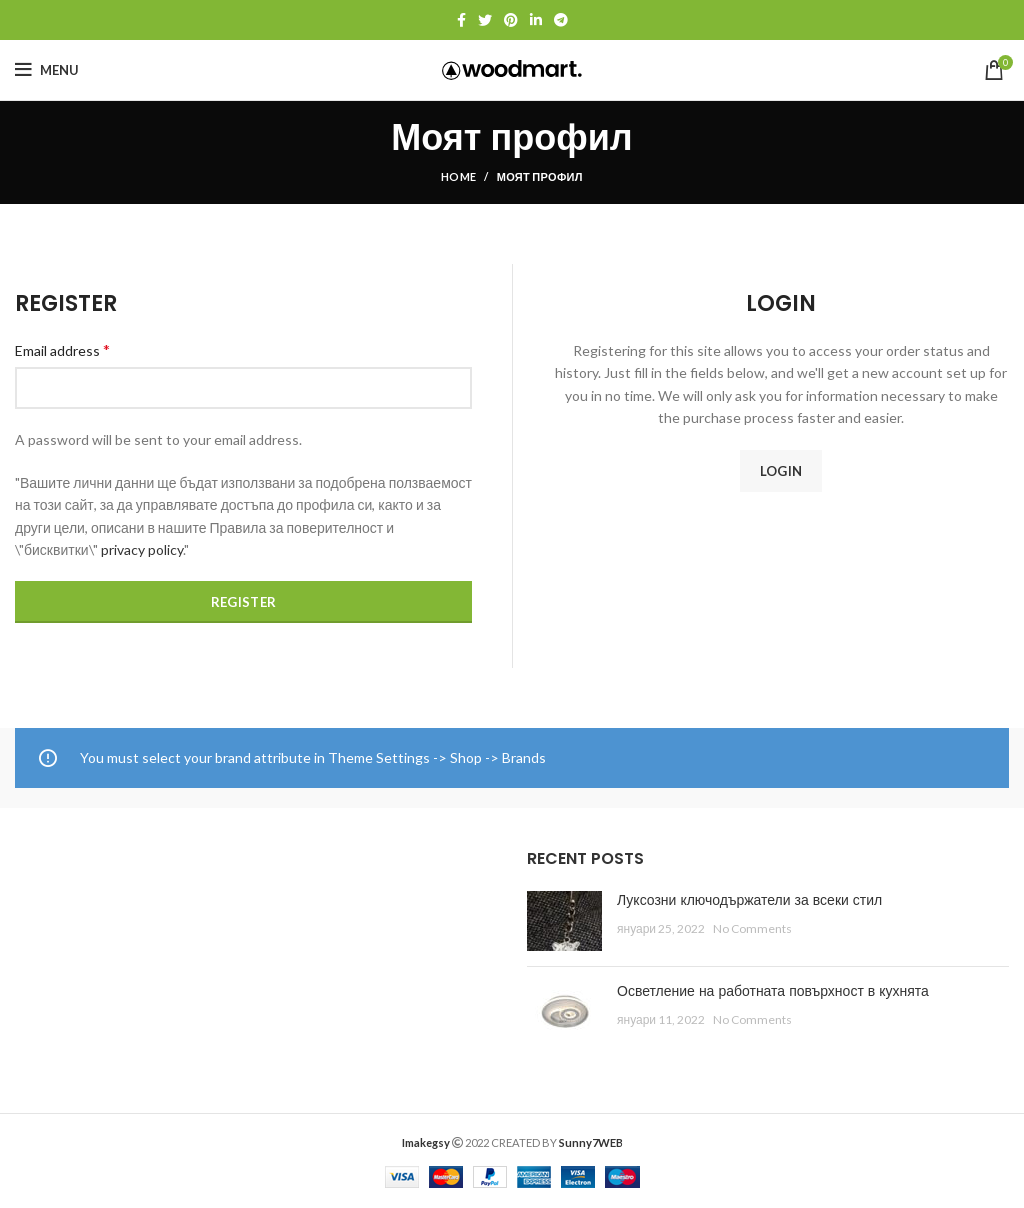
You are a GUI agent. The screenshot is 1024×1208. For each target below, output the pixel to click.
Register (243, 602)
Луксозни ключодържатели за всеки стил (749, 900)
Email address (62, 349)
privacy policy (142, 549)
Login (781, 471)
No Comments (752, 928)
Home (458, 176)
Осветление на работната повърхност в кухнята (773, 991)
